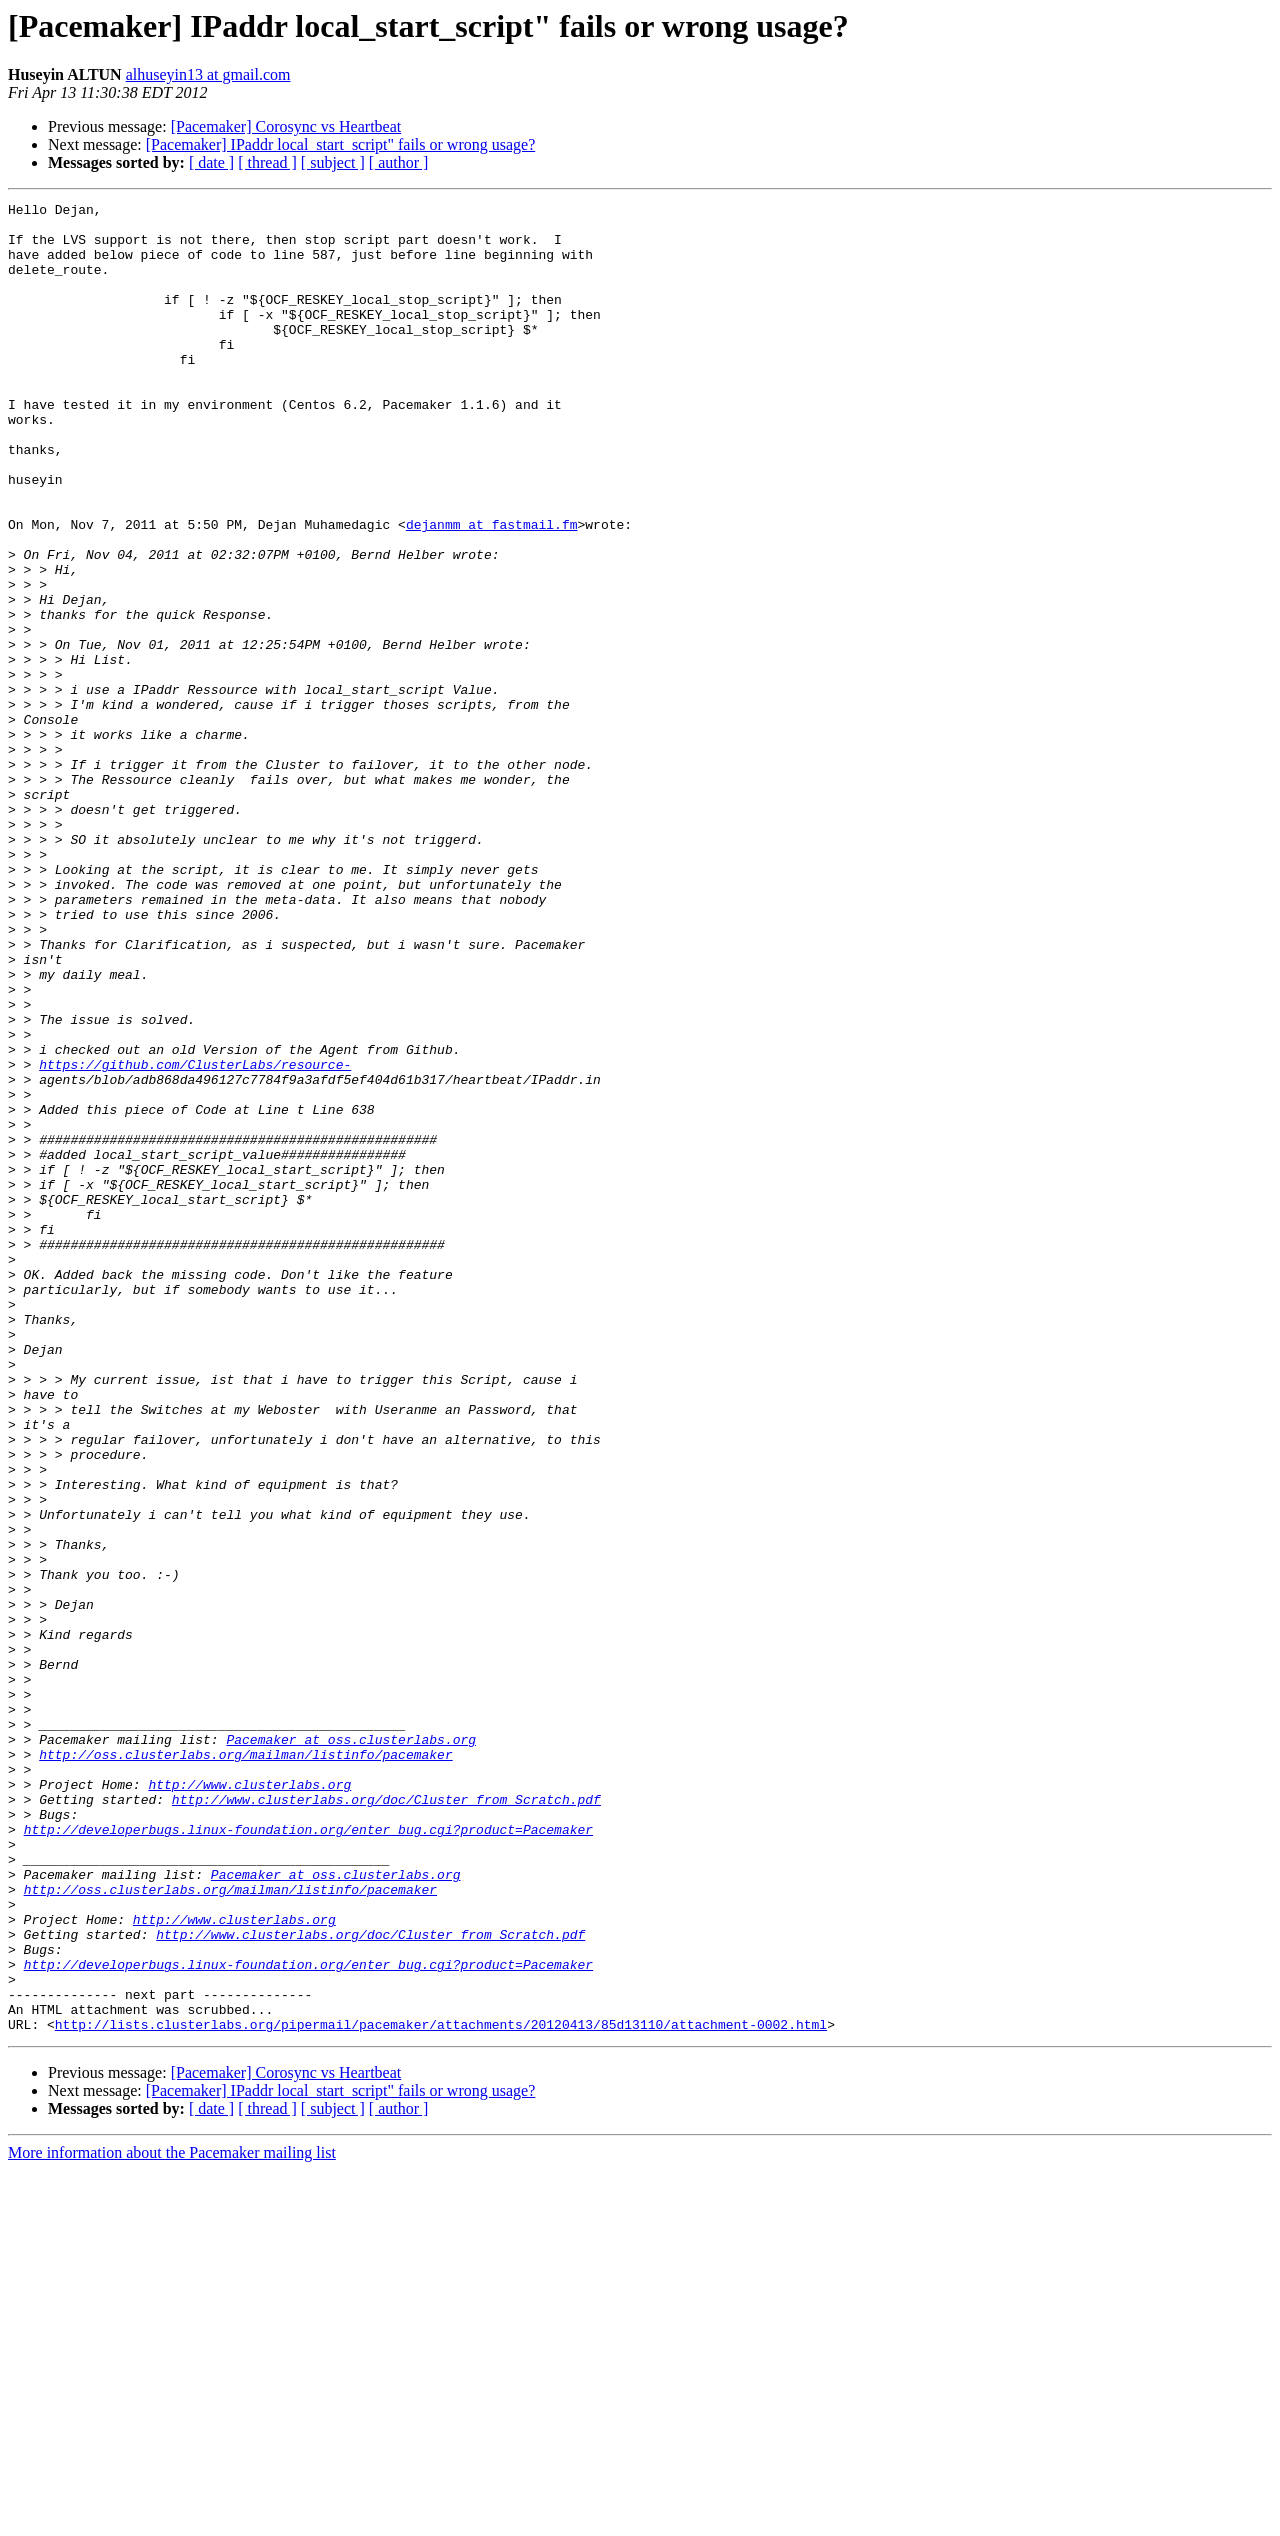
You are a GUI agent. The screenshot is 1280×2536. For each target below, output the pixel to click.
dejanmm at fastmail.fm (492, 590)
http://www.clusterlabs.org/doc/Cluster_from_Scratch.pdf (386, 2120)
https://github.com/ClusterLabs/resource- (195, 1238)
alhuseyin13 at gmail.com (208, 74)
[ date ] (211, 162)
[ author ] (399, 162)
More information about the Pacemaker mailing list (172, 2518)
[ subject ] (333, 162)
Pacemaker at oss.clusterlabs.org (351, 2048)
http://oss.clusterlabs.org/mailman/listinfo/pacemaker (245, 2066)
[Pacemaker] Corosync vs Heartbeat (286, 126)
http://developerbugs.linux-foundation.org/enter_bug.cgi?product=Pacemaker (308, 2156)
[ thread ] (267, 162)
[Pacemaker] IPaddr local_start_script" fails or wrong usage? (341, 144)
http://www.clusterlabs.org (249, 2102)
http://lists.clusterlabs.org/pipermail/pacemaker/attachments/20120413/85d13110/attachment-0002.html (441, 2390)
